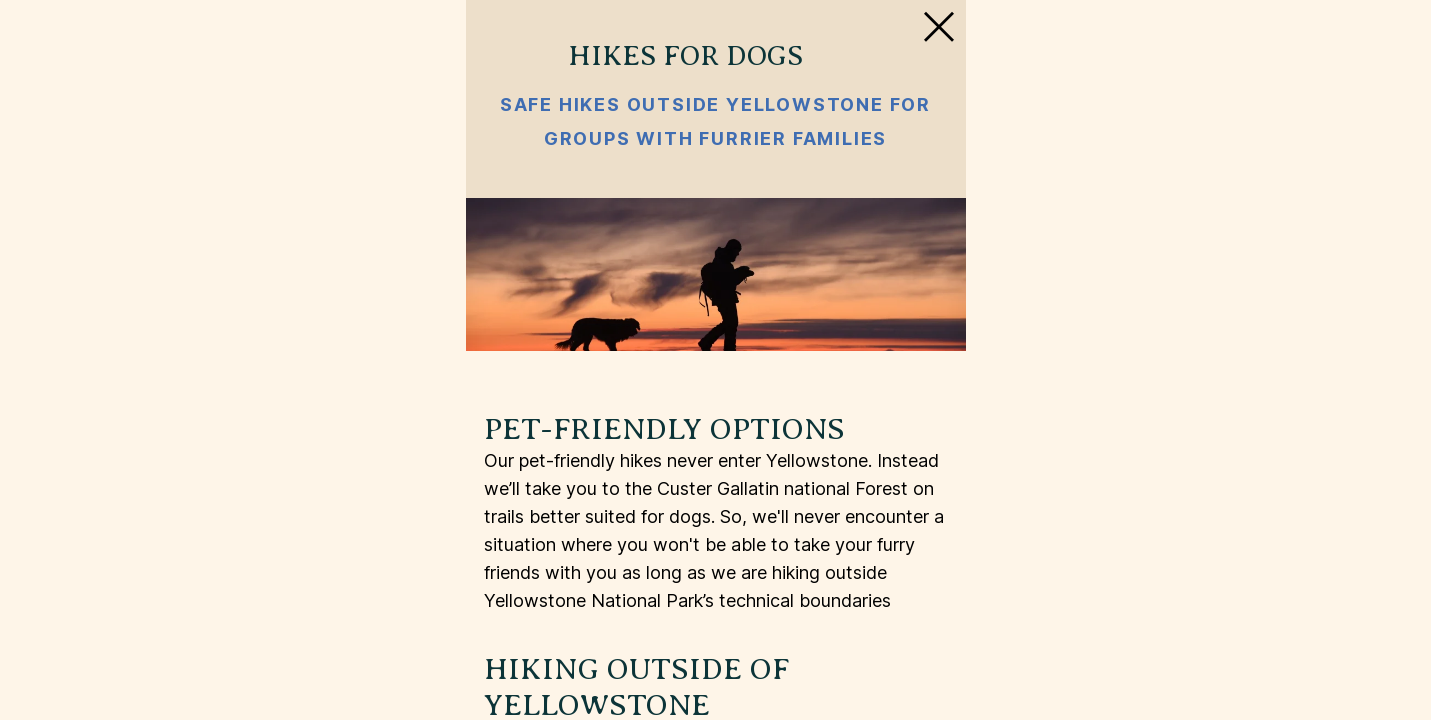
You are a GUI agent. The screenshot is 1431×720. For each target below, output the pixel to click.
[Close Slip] (1128, 84)
